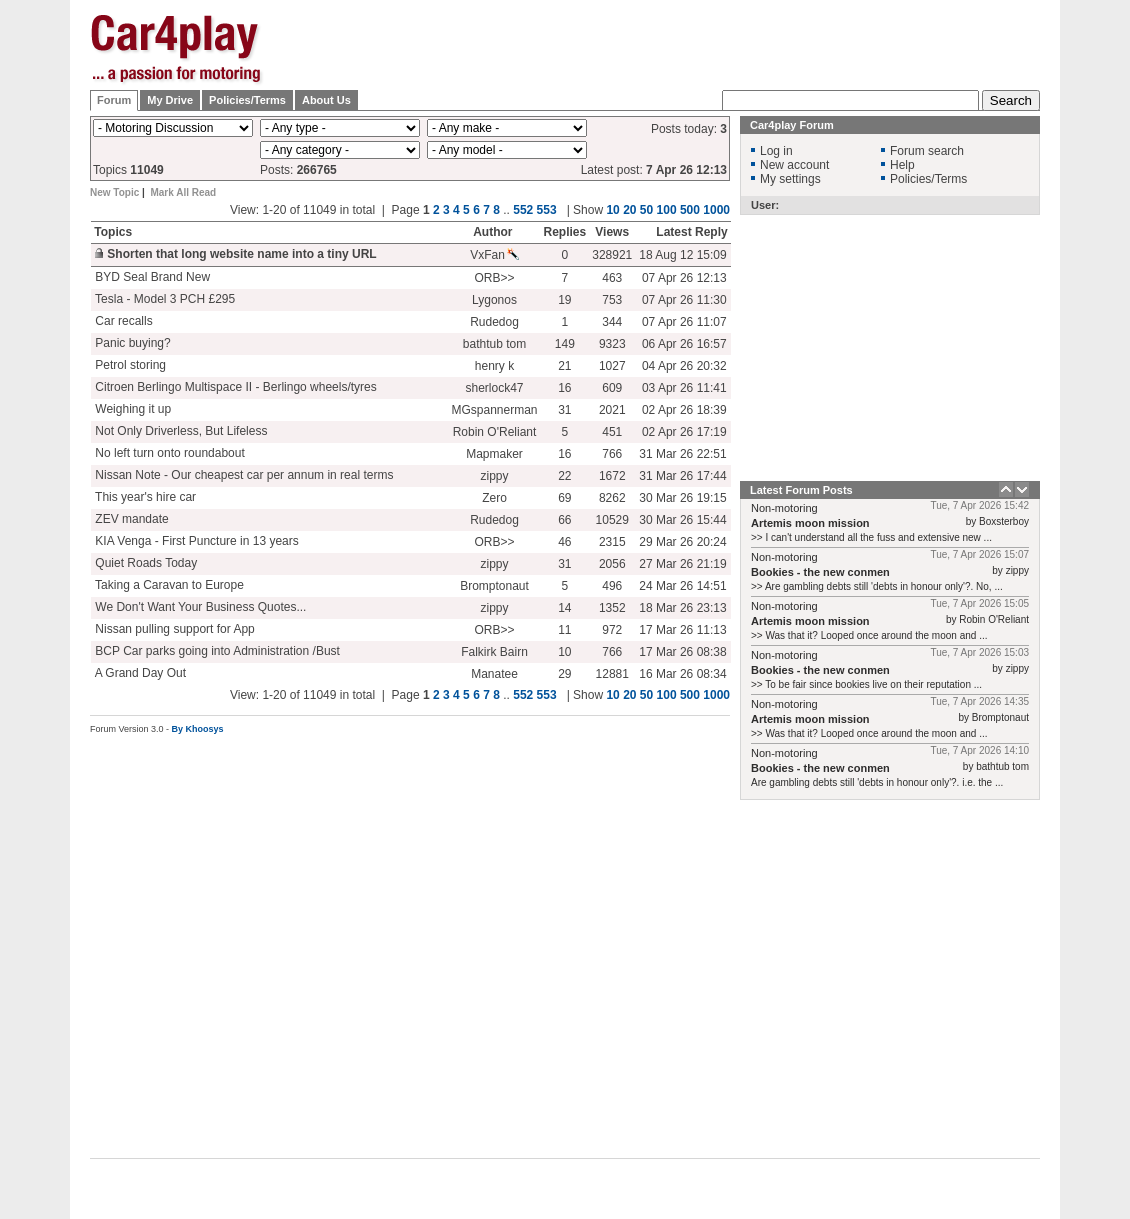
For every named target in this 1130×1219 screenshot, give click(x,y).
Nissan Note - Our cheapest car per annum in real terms (242, 475)
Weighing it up (131, 409)
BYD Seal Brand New (151, 277)
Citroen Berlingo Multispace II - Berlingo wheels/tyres (234, 387)
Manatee (494, 674)
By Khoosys (198, 729)
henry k (494, 366)
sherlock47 (494, 388)
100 (667, 210)
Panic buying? (131, 343)
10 (612, 210)
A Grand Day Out (139, 673)
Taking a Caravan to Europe (168, 585)
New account (794, 165)
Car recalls (122, 321)
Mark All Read (183, 192)
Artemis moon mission (810, 523)
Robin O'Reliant (495, 432)
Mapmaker (494, 454)
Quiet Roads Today (144, 563)
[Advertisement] (676, 62)
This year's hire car (144, 497)
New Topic (114, 192)
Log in (776, 151)
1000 (716, 210)
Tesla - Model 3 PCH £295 (163, 299)
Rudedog (494, 322)
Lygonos (494, 300)
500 (690, 210)
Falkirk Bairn (494, 652)
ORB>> (494, 278)
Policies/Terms (247, 100)
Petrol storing (129, 365)
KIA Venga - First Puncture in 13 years (195, 541)
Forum (114, 100)
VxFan (494, 255)
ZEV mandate (130, 519)
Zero (494, 498)
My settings (790, 179)
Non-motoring (784, 508)
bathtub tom (494, 344)
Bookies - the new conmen (820, 572)
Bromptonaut (494, 586)
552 (523, 210)
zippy (494, 476)
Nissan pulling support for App (173, 629)
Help (902, 165)
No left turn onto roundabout (168, 453)
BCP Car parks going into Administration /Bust (216, 651)
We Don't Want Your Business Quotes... (199, 607)
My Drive (170, 100)
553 (547, 210)
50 (646, 210)
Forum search (927, 151)
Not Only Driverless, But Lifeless (179, 431)
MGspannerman (494, 410)
